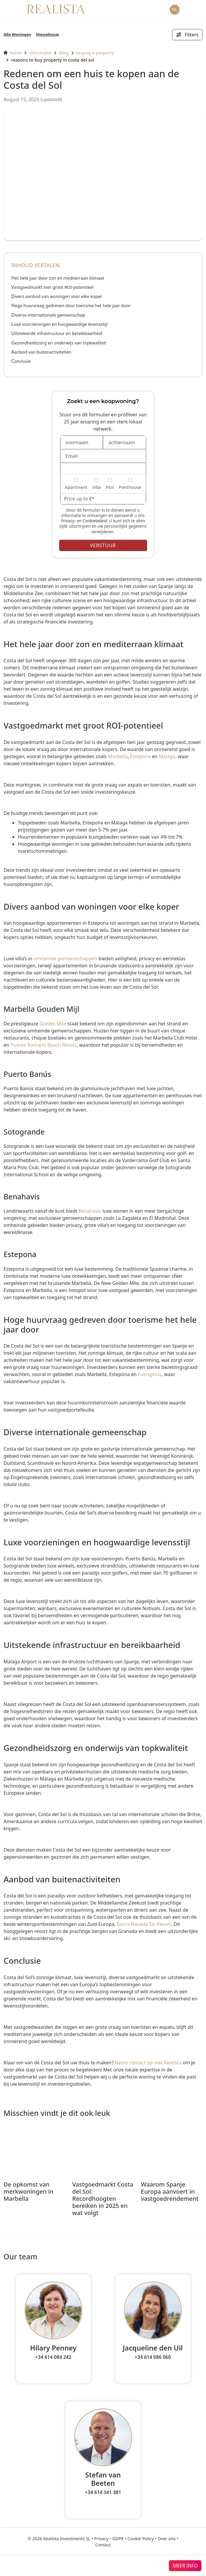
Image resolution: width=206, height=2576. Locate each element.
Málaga (167, 756)
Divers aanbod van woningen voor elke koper (56, 296)
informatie (40, 53)
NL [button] (174, 9)
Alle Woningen (17, 34)
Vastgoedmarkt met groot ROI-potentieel (52, 287)
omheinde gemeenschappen (65, 958)
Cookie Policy (141, 2538)
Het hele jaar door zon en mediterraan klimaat (57, 278)
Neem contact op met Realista (148, 2062)
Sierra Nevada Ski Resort (144, 1924)
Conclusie (21, 361)
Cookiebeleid (95, 520)
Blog (64, 53)
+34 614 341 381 (103, 2492)
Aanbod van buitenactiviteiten (41, 352)
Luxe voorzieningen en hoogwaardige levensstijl (59, 324)
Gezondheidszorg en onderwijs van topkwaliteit (58, 343)
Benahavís (89, 1211)
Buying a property (95, 53)
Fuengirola (150, 1374)
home (13, 53)
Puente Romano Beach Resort (43, 1045)
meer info (185, 2565)
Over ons (166, 2538)
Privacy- (68, 520)
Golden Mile (52, 1023)
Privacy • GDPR (109, 2538)
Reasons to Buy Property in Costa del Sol (52, 60)
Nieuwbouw (47, 34)
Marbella (118, 756)
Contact (103, 2545)
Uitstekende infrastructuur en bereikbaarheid (56, 333)
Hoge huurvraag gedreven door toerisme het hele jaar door (71, 305)
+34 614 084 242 (53, 2357)
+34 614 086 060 (153, 2357)
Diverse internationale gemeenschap (48, 315)
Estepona (140, 756)
